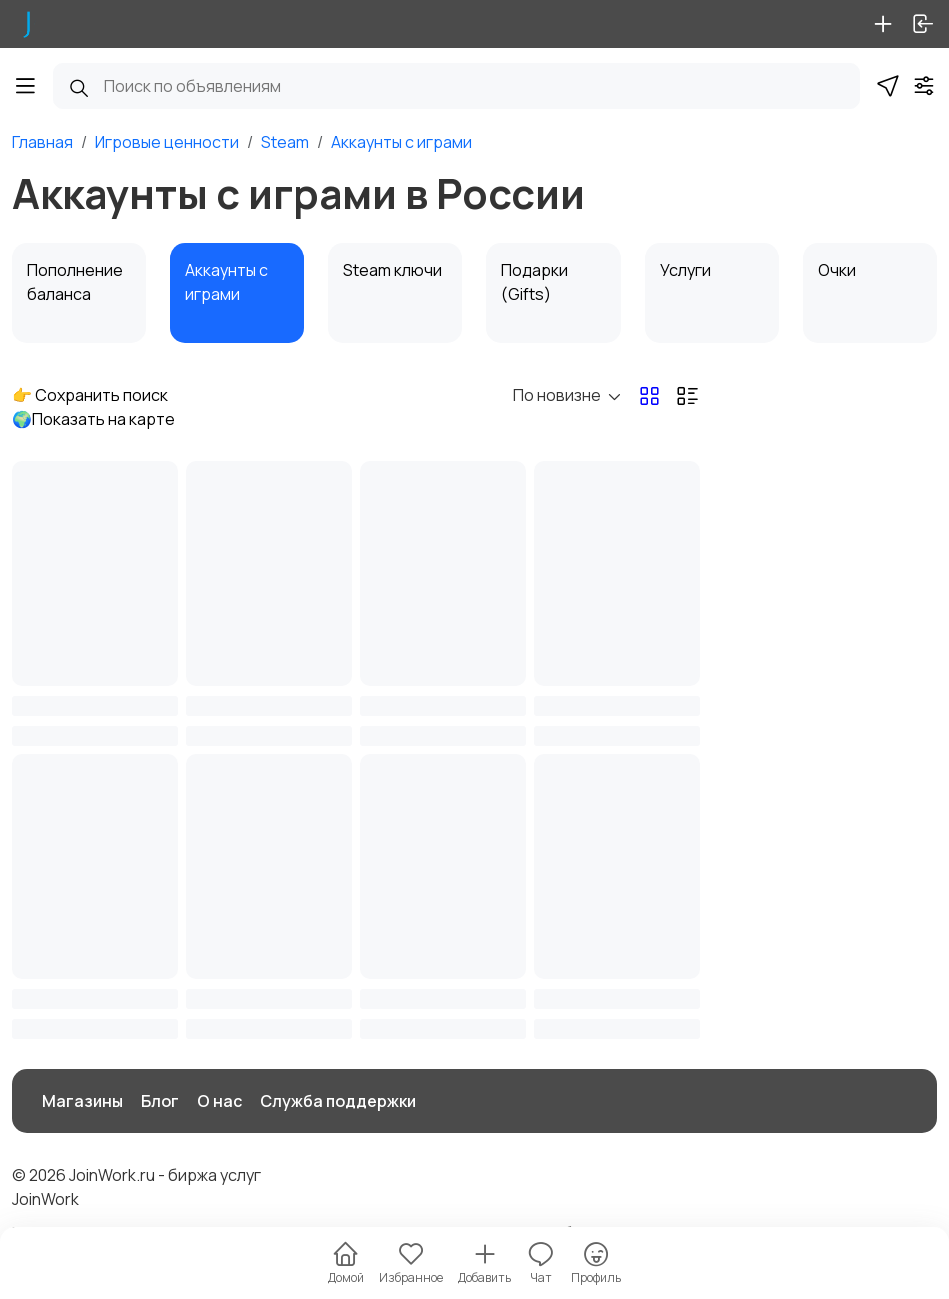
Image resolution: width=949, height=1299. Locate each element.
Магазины (82, 1101)
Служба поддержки (338, 1101)
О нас (219, 1101)
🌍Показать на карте (93, 419)
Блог (160, 1101)
